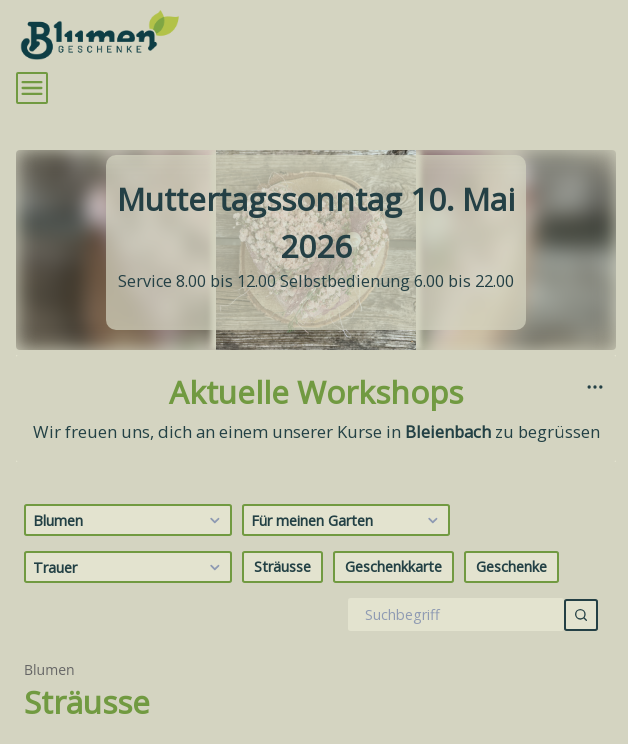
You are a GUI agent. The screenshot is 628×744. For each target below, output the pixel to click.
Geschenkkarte (393, 566)
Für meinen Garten (347, 521)
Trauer (129, 568)
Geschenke (511, 566)
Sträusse (282, 566)
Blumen (129, 521)
